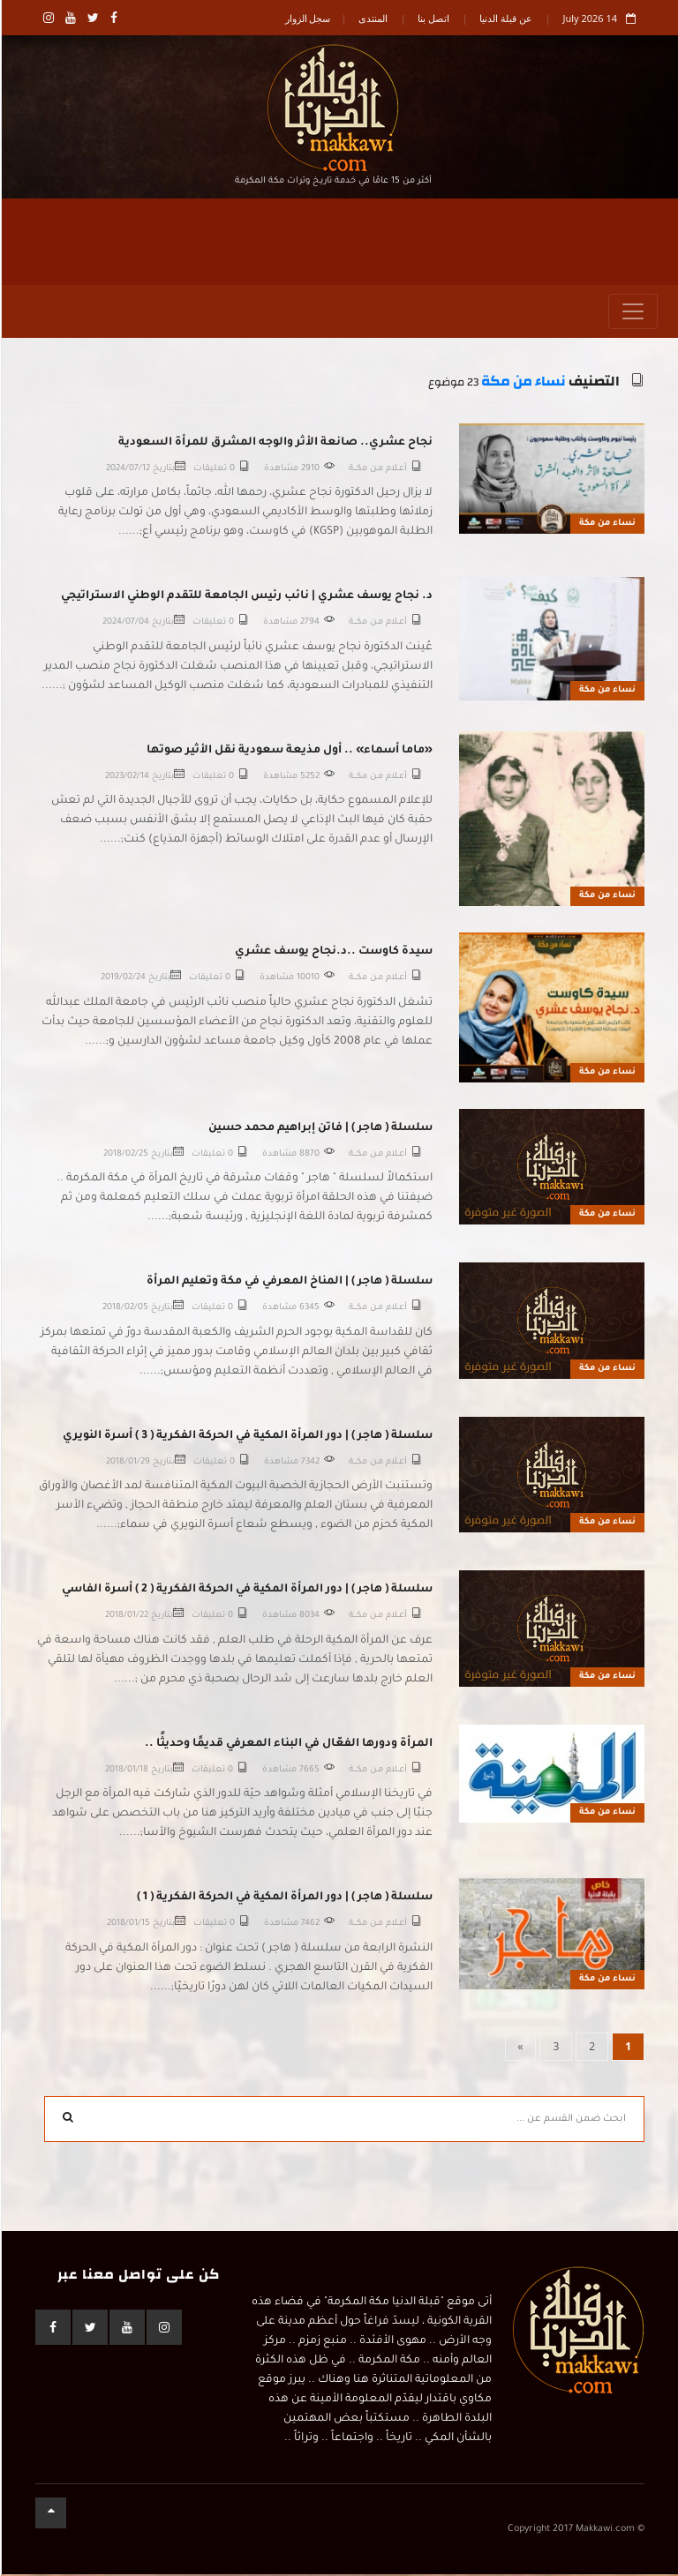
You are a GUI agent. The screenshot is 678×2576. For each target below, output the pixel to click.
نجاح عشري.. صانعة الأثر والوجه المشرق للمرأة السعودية (274, 444)
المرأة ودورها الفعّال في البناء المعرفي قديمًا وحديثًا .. (288, 1746)
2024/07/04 (125, 625)
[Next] (520, 2048)
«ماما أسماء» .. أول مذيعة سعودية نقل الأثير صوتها (289, 752)
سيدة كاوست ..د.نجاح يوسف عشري (333, 954)
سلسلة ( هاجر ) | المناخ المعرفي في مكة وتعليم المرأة (289, 1284)
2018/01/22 (125, 1618)
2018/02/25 (124, 1156)
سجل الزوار (307, 18)
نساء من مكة (522, 384)
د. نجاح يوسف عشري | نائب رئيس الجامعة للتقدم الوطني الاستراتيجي (246, 599)
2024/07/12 (127, 471)
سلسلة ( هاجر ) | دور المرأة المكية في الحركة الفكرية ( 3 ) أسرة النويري (247, 1438)
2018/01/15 (127, 1926)
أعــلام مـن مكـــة (377, 471)
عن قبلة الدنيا (504, 18)
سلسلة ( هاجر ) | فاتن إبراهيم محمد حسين (319, 1130)
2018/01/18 (125, 1772)
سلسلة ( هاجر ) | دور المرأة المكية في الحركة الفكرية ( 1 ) (284, 1900)
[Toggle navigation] (632, 314)
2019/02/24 (122, 980)
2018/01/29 (127, 1464)
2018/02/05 (124, 1310)
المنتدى (372, 18)
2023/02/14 (126, 778)
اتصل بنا (432, 18)
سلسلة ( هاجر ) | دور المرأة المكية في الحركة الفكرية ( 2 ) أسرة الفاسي (246, 1592)
